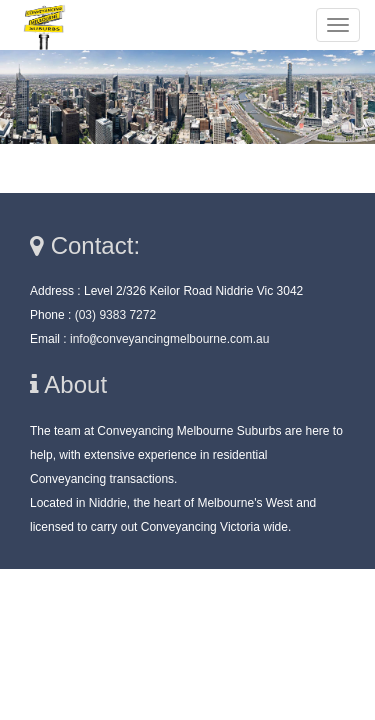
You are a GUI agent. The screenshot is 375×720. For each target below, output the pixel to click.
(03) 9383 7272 (115, 315)
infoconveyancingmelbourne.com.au (169, 339)
